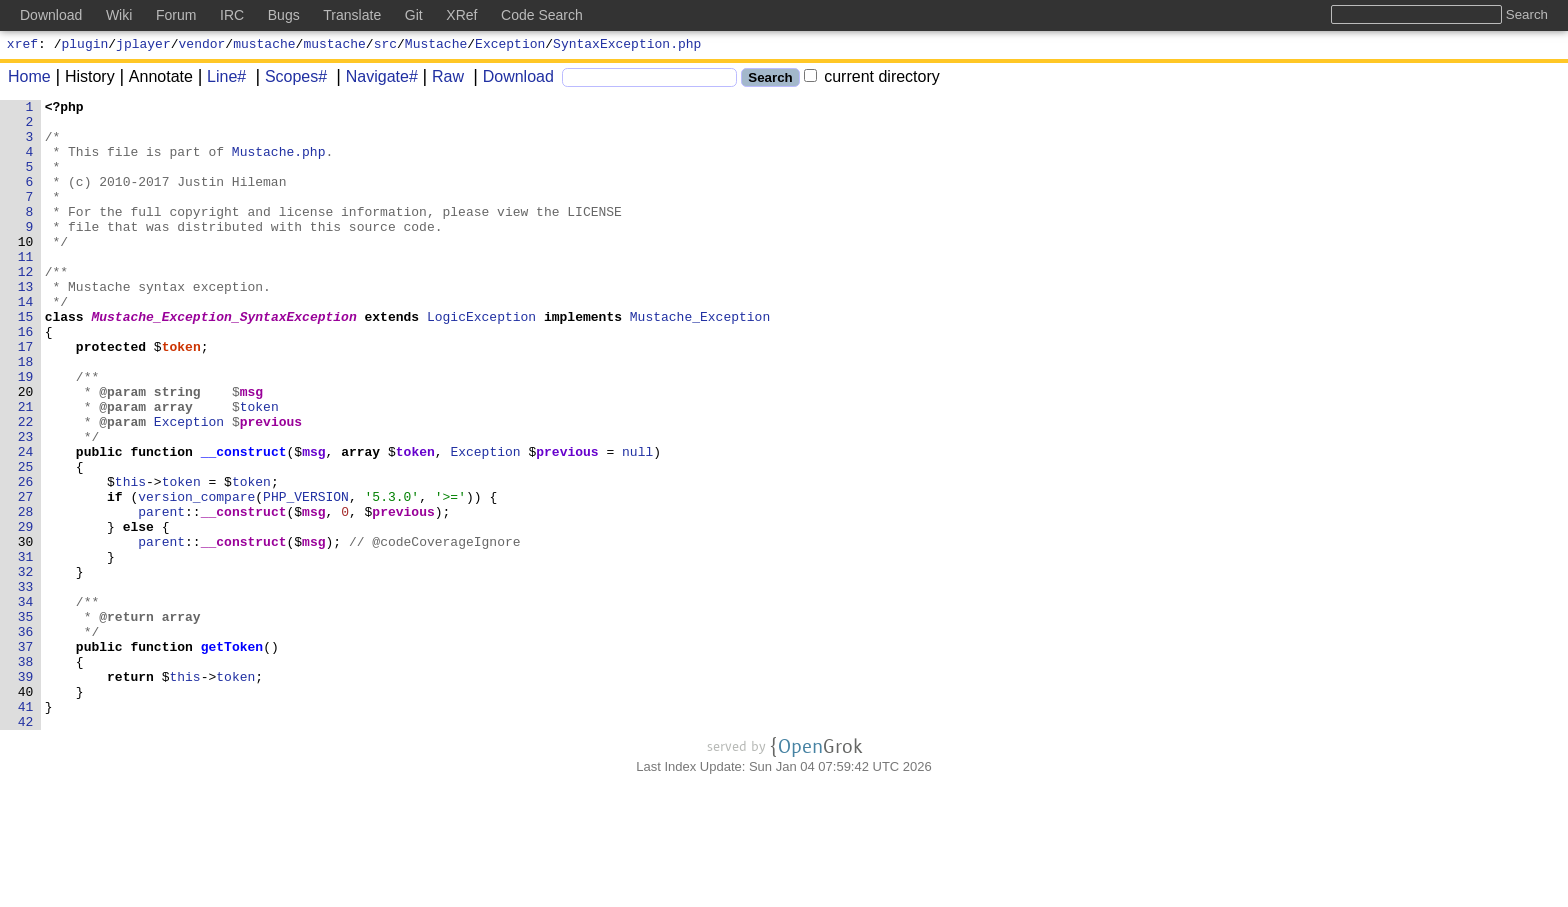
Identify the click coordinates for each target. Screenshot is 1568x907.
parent (162, 595)
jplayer (143, 46)
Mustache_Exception (700, 361)
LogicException (482, 361)
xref (22, 46)
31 (26, 649)
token (181, 397)
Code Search (542, 15)
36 (26, 739)
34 (26, 703)
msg (251, 451)
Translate (352, 15)
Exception (510, 46)
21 (26, 469)
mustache (264, 46)
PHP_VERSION (307, 577)
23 (26, 505)
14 (26, 343)
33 (26, 685)
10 (26, 271)
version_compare (197, 577)
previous (271, 487)
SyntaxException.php (627, 46)
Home (29, 79)
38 (26, 775)
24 (26, 523)
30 (26, 631)
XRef (461, 15)
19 (26, 433)
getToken (232, 757)
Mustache (436, 46)
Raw (441, 79)
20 (26, 451)
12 (26, 307)
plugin (85, 46)
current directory (872, 79)
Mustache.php (279, 163)
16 (26, 379)
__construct (244, 523)
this (130, 559)
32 (26, 667)
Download (511, 79)
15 (26, 361)
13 (26, 325)
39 (26, 793)
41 (26, 829)
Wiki (119, 15)
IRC (232, 15)
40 (26, 811)
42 (26, 847)
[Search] (649, 80)
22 (26, 487)
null (638, 523)
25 (26, 541)
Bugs (284, 15)
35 (26, 721)
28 (26, 595)
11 (26, 289)
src (385, 46)
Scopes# (289, 79)
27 (26, 577)
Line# (219, 79)
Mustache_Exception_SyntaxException (224, 361)
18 (26, 415)
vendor (202, 46)
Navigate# (375, 79)
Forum (176, 15)
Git (414, 15)
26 (26, 559)
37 (26, 757)
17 (26, 397)
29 (26, 613)
